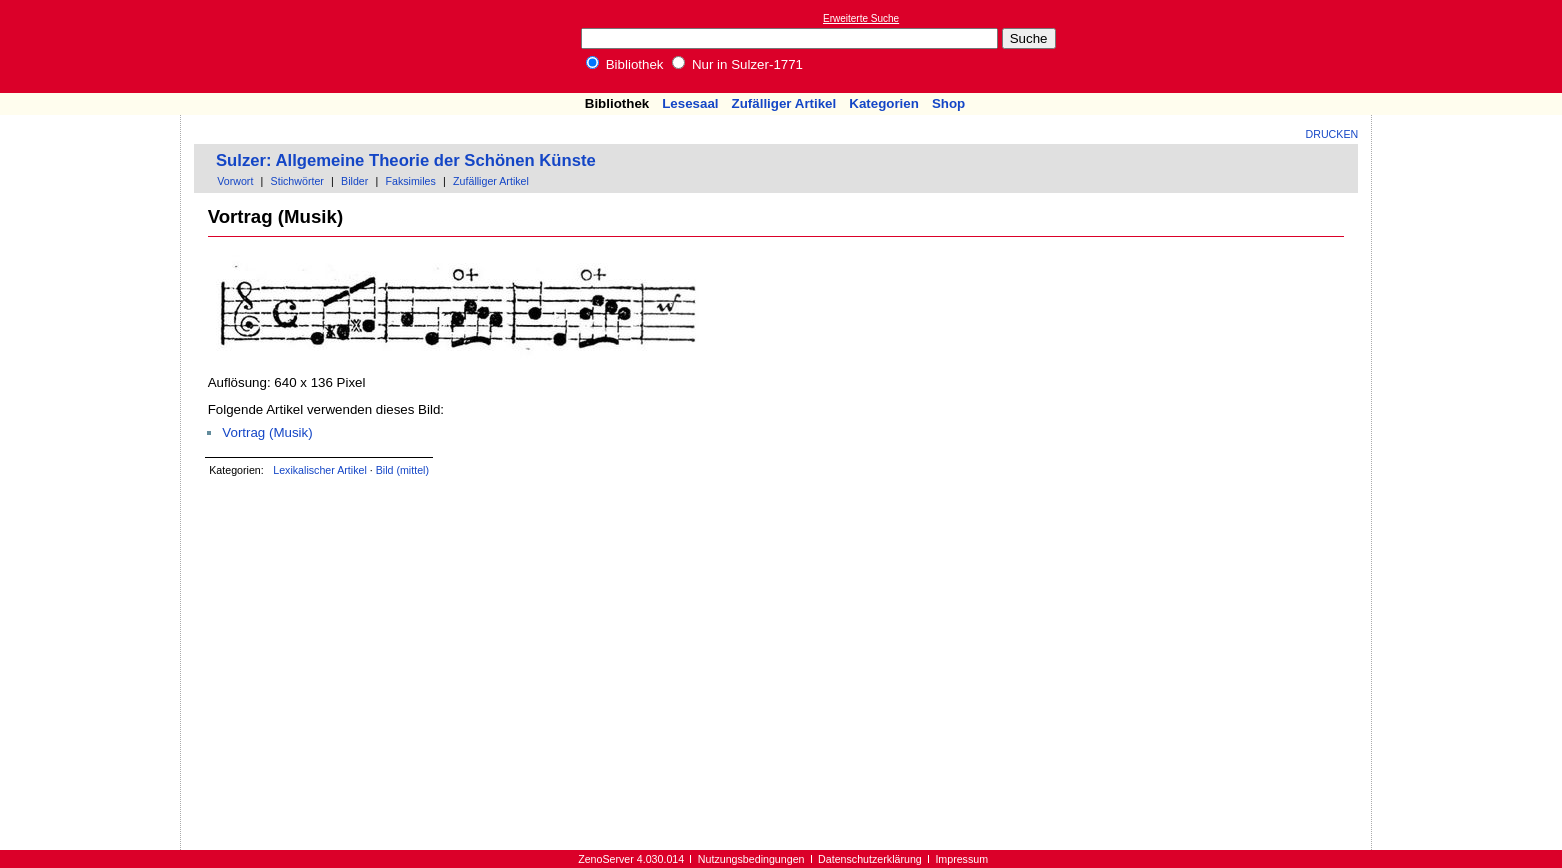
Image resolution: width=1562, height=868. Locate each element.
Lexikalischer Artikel (320, 470)
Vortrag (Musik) (267, 432)
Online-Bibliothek (95, 46)
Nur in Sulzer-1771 (737, 64)
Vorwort (235, 181)
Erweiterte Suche (861, 18)
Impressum (961, 859)
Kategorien (884, 103)
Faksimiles (411, 181)
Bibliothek (625, 64)
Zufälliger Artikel (784, 103)
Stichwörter (297, 181)
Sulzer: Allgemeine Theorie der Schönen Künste (406, 160)
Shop (948, 103)
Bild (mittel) (402, 470)
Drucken (1332, 134)
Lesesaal (690, 103)
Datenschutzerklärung (870, 859)
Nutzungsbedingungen (751, 859)
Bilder (354, 181)
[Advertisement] (1470, 46)
